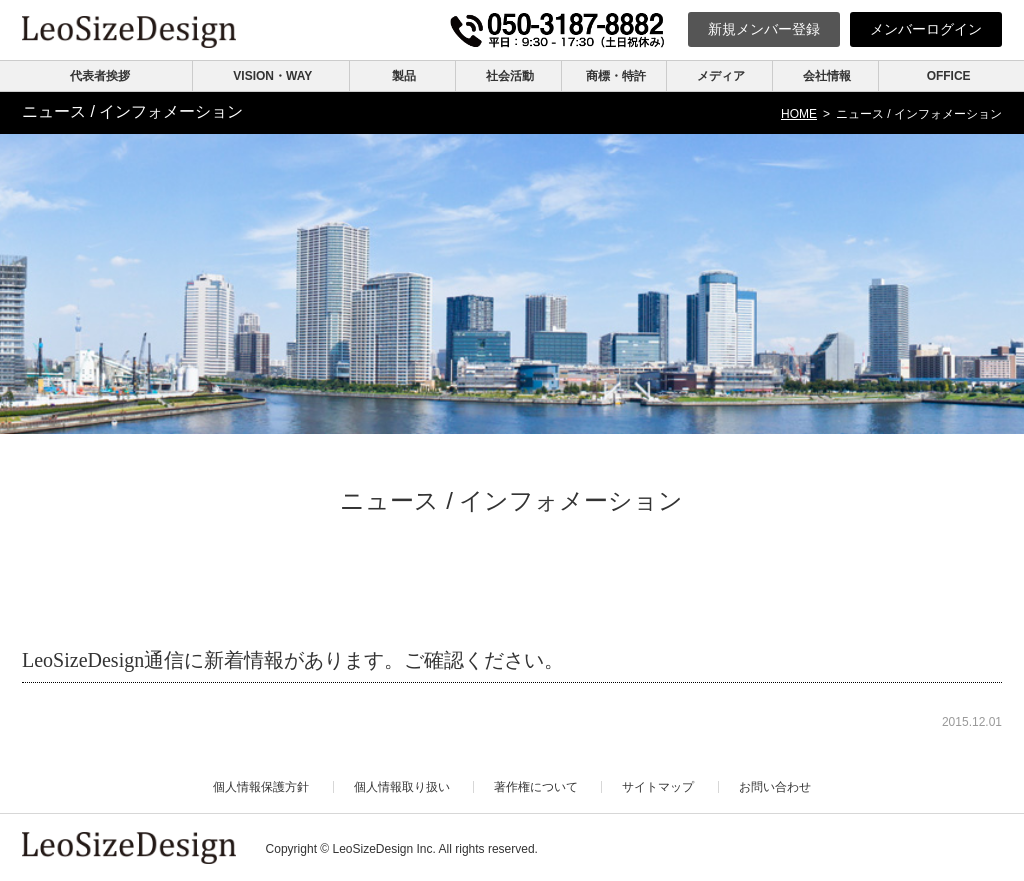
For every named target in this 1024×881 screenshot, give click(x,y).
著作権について (536, 787)
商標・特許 (616, 76)
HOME (799, 114)
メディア (721, 76)
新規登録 (764, 29)
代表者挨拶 (100, 76)
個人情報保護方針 (261, 787)
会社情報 (827, 76)
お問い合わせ (775, 787)
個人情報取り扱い (402, 787)
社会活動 (510, 76)
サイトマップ (658, 787)
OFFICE (949, 76)
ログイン (926, 29)
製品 (404, 76)
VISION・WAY (272, 76)
